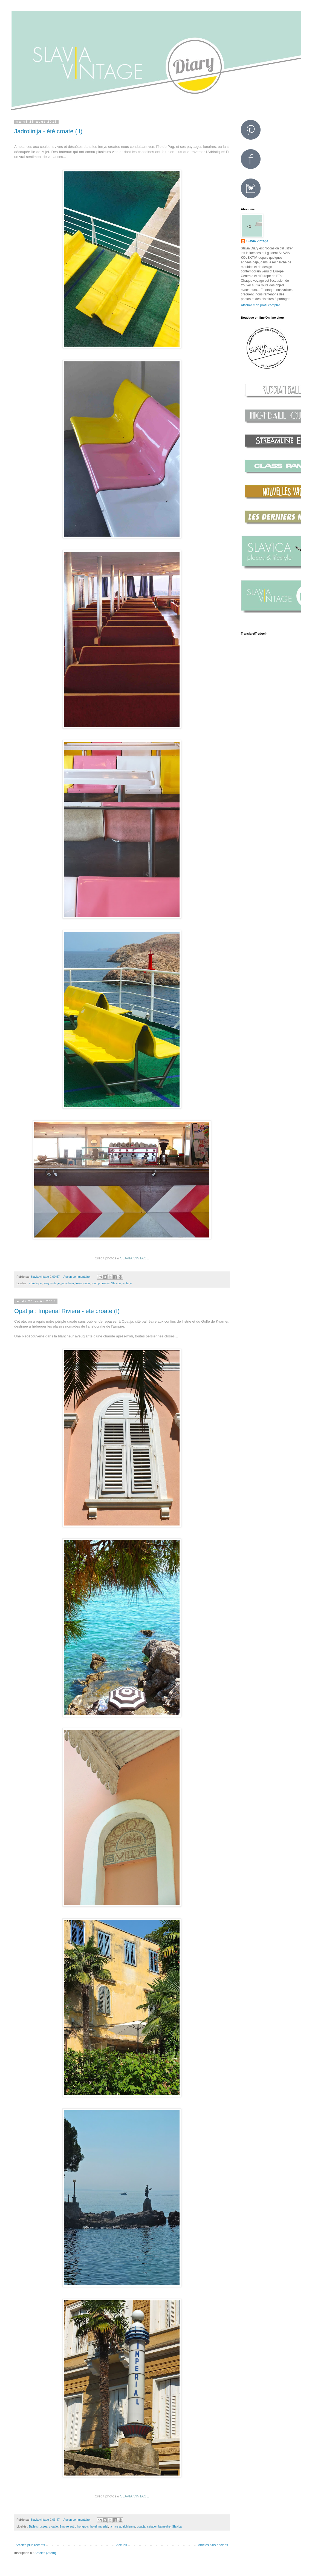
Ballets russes (38, 2526)
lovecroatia (83, 1283)
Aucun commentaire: (77, 1276)
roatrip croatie (100, 1283)
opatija (141, 2526)
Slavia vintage (257, 241)
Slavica (116, 1283)
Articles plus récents (30, 2545)
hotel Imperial (99, 2526)
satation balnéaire (159, 2526)
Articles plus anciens (213, 2545)
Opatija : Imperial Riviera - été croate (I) (67, 1311)
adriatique (35, 1283)
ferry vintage (52, 1283)
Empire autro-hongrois (74, 2526)
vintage (127, 1283)
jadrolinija (67, 1283)
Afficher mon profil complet (260, 305)
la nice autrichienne (122, 2526)
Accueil (121, 2545)
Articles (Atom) (45, 2553)
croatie (53, 2526)
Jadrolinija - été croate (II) (48, 131)
